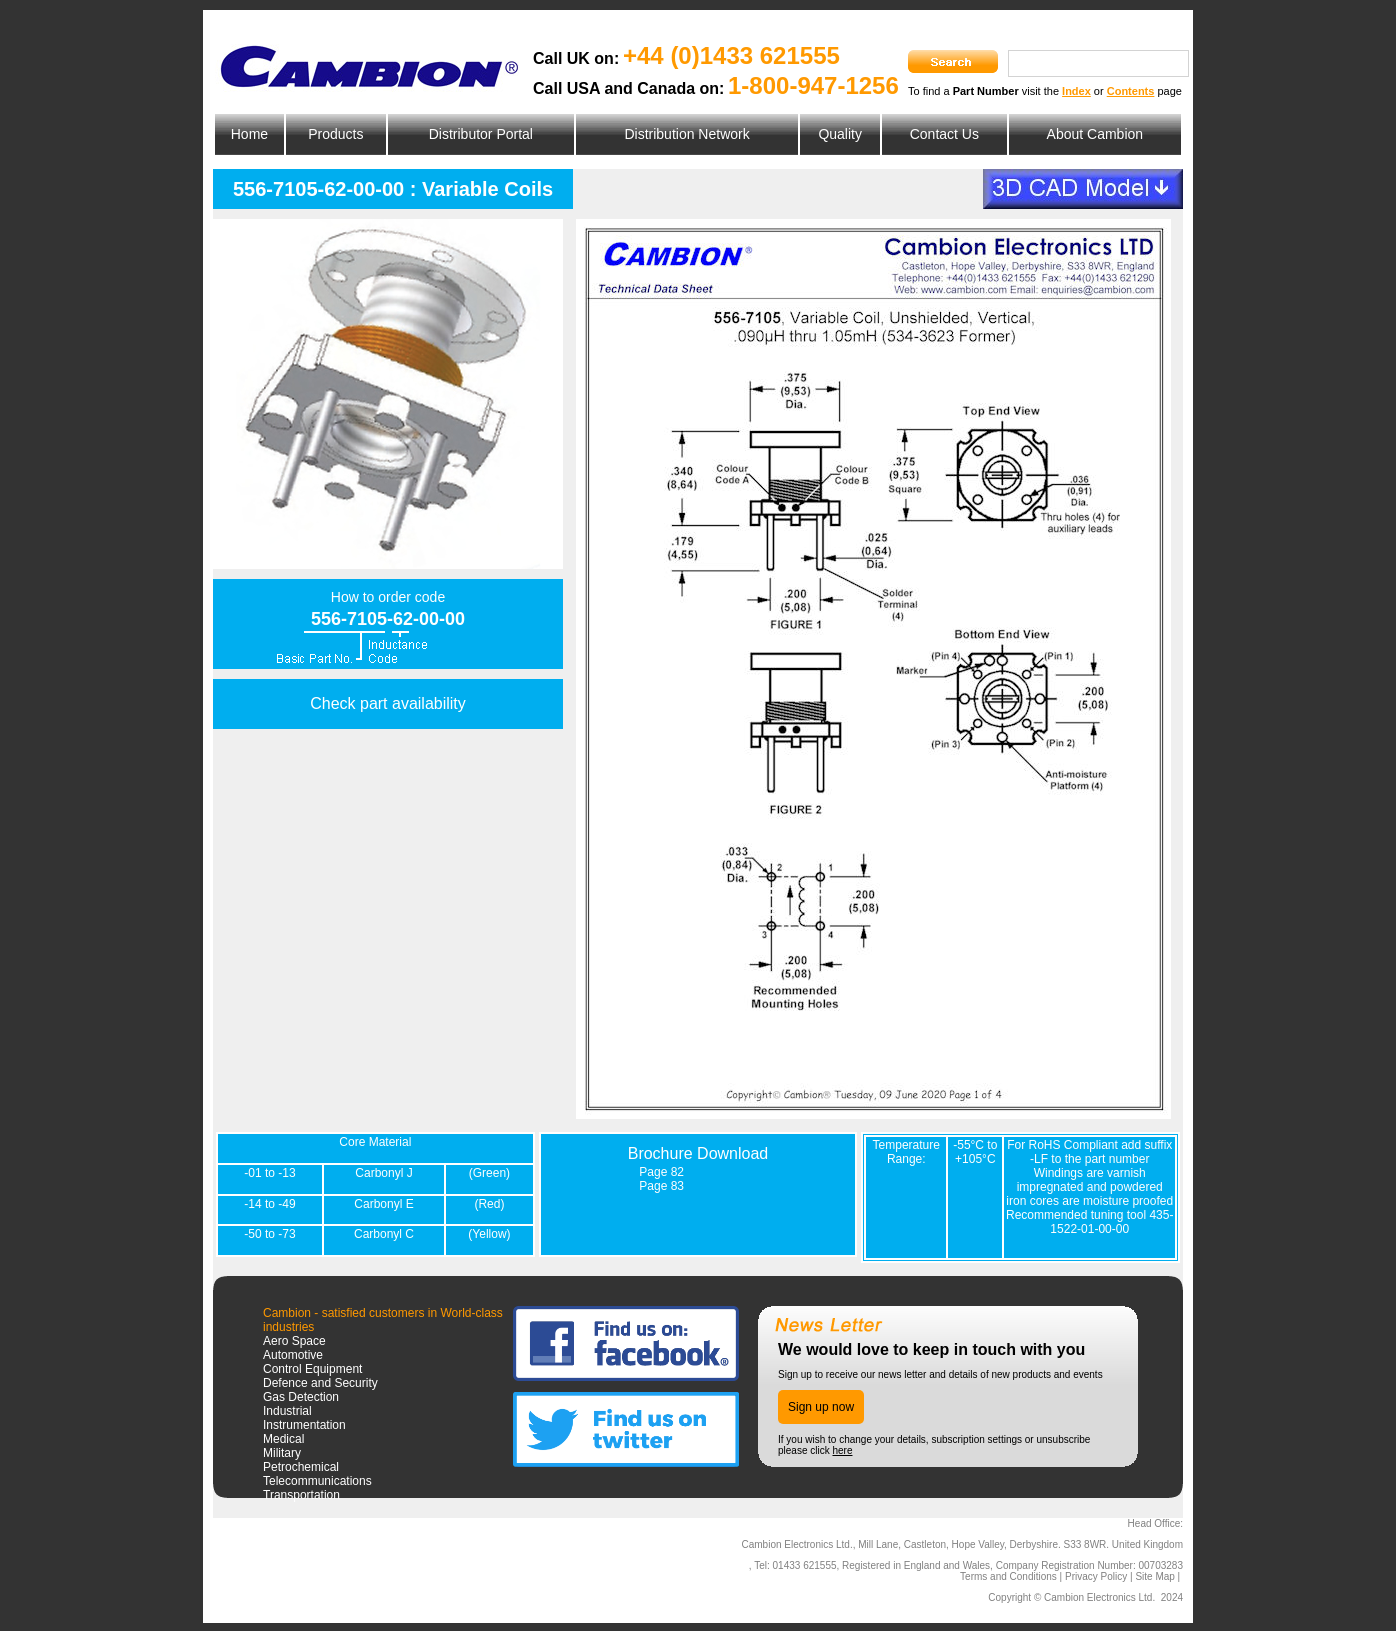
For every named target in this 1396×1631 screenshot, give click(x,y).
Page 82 (661, 1172)
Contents (1131, 91)
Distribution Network (686, 134)
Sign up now (821, 1407)
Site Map (1154, 1576)
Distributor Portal (481, 134)
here (842, 1450)
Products (335, 134)
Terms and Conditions (1008, 1576)
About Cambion (1095, 134)
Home (249, 134)
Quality (840, 134)
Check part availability (388, 703)
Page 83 (661, 1186)
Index (1076, 91)
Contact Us (944, 134)
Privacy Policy (1096, 1576)
